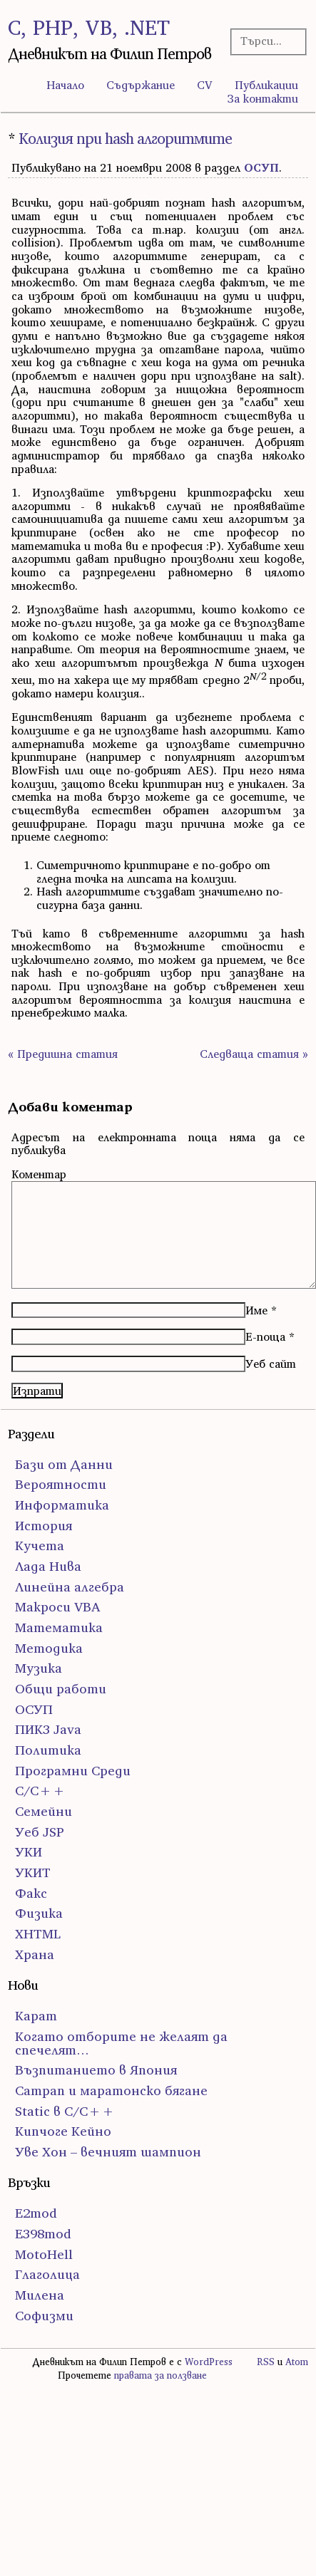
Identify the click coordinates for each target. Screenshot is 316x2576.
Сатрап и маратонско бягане (111, 2090)
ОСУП (261, 167)
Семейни (43, 1811)
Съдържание (140, 85)
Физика (39, 1913)
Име (256, 1310)
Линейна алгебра (69, 1587)
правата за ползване (160, 2375)
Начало (65, 85)
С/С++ (40, 1790)
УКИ (28, 1852)
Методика (49, 1648)
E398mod (43, 2234)
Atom (296, 2362)
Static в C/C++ (65, 2111)
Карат (36, 2016)
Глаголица (47, 2274)
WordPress (209, 2362)
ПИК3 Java (48, 1729)
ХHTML (38, 1934)
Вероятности (60, 1484)
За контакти (263, 98)
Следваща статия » (254, 1053)
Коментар (38, 1174)
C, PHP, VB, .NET (89, 27)
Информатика (62, 1505)
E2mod (36, 2213)
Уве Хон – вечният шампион (108, 2152)
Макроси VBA (58, 1607)
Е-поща (265, 1336)
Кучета (39, 1545)
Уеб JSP (39, 1832)
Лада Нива (48, 1566)
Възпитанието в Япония (96, 2070)
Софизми (44, 2315)
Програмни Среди (73, 1770)
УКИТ (33, 1872)
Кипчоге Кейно (63, 2131)
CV (205, 85)
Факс (31, 1893)
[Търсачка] (265, 41)
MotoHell (44, 2254)
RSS (266, 2362)
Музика (38, 1668)
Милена (39, 2295)
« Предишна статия (63, 1053)
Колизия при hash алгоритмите (125, 138)
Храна (34, 1954)
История (43, 1525)
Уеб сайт (270, 1363)
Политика (48, 1750)
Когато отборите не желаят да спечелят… (121, 2043)
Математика (59, 1627)
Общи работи (60, 1689)
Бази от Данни (64, 1464)
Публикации (266, 85)
